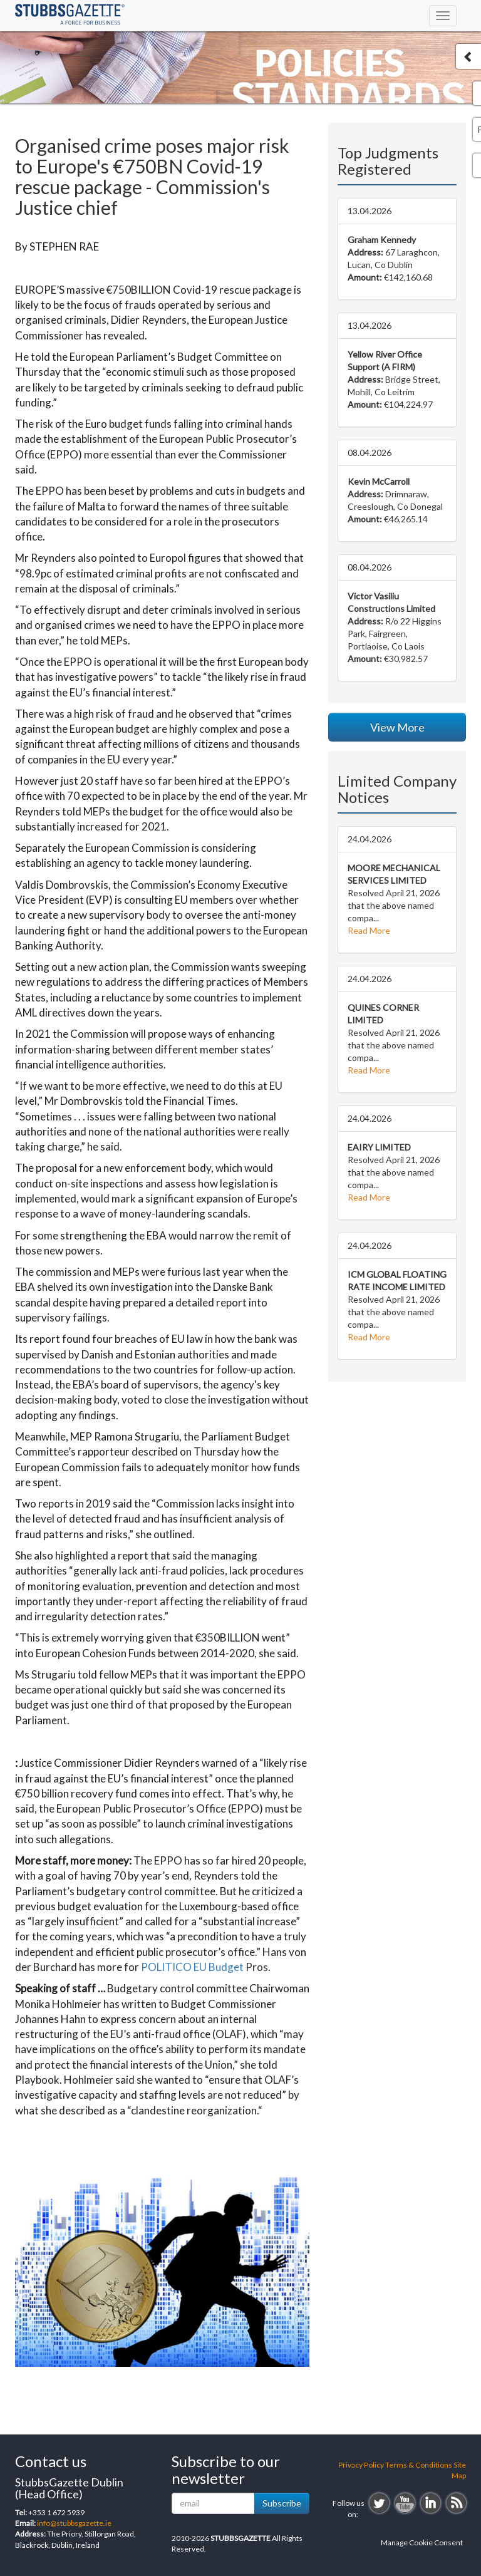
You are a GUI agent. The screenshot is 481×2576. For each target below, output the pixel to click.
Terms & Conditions (418, 2465)
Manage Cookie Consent (422, 2542)
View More (397, 727)
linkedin (430, 2503)
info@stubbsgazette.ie (74, 2523)
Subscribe (281, 2503)
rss (456, 2503)
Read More (369, 930)
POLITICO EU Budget (192, 1966)
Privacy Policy (361, 2465)
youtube (405, 2503)
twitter (379, 2503)
